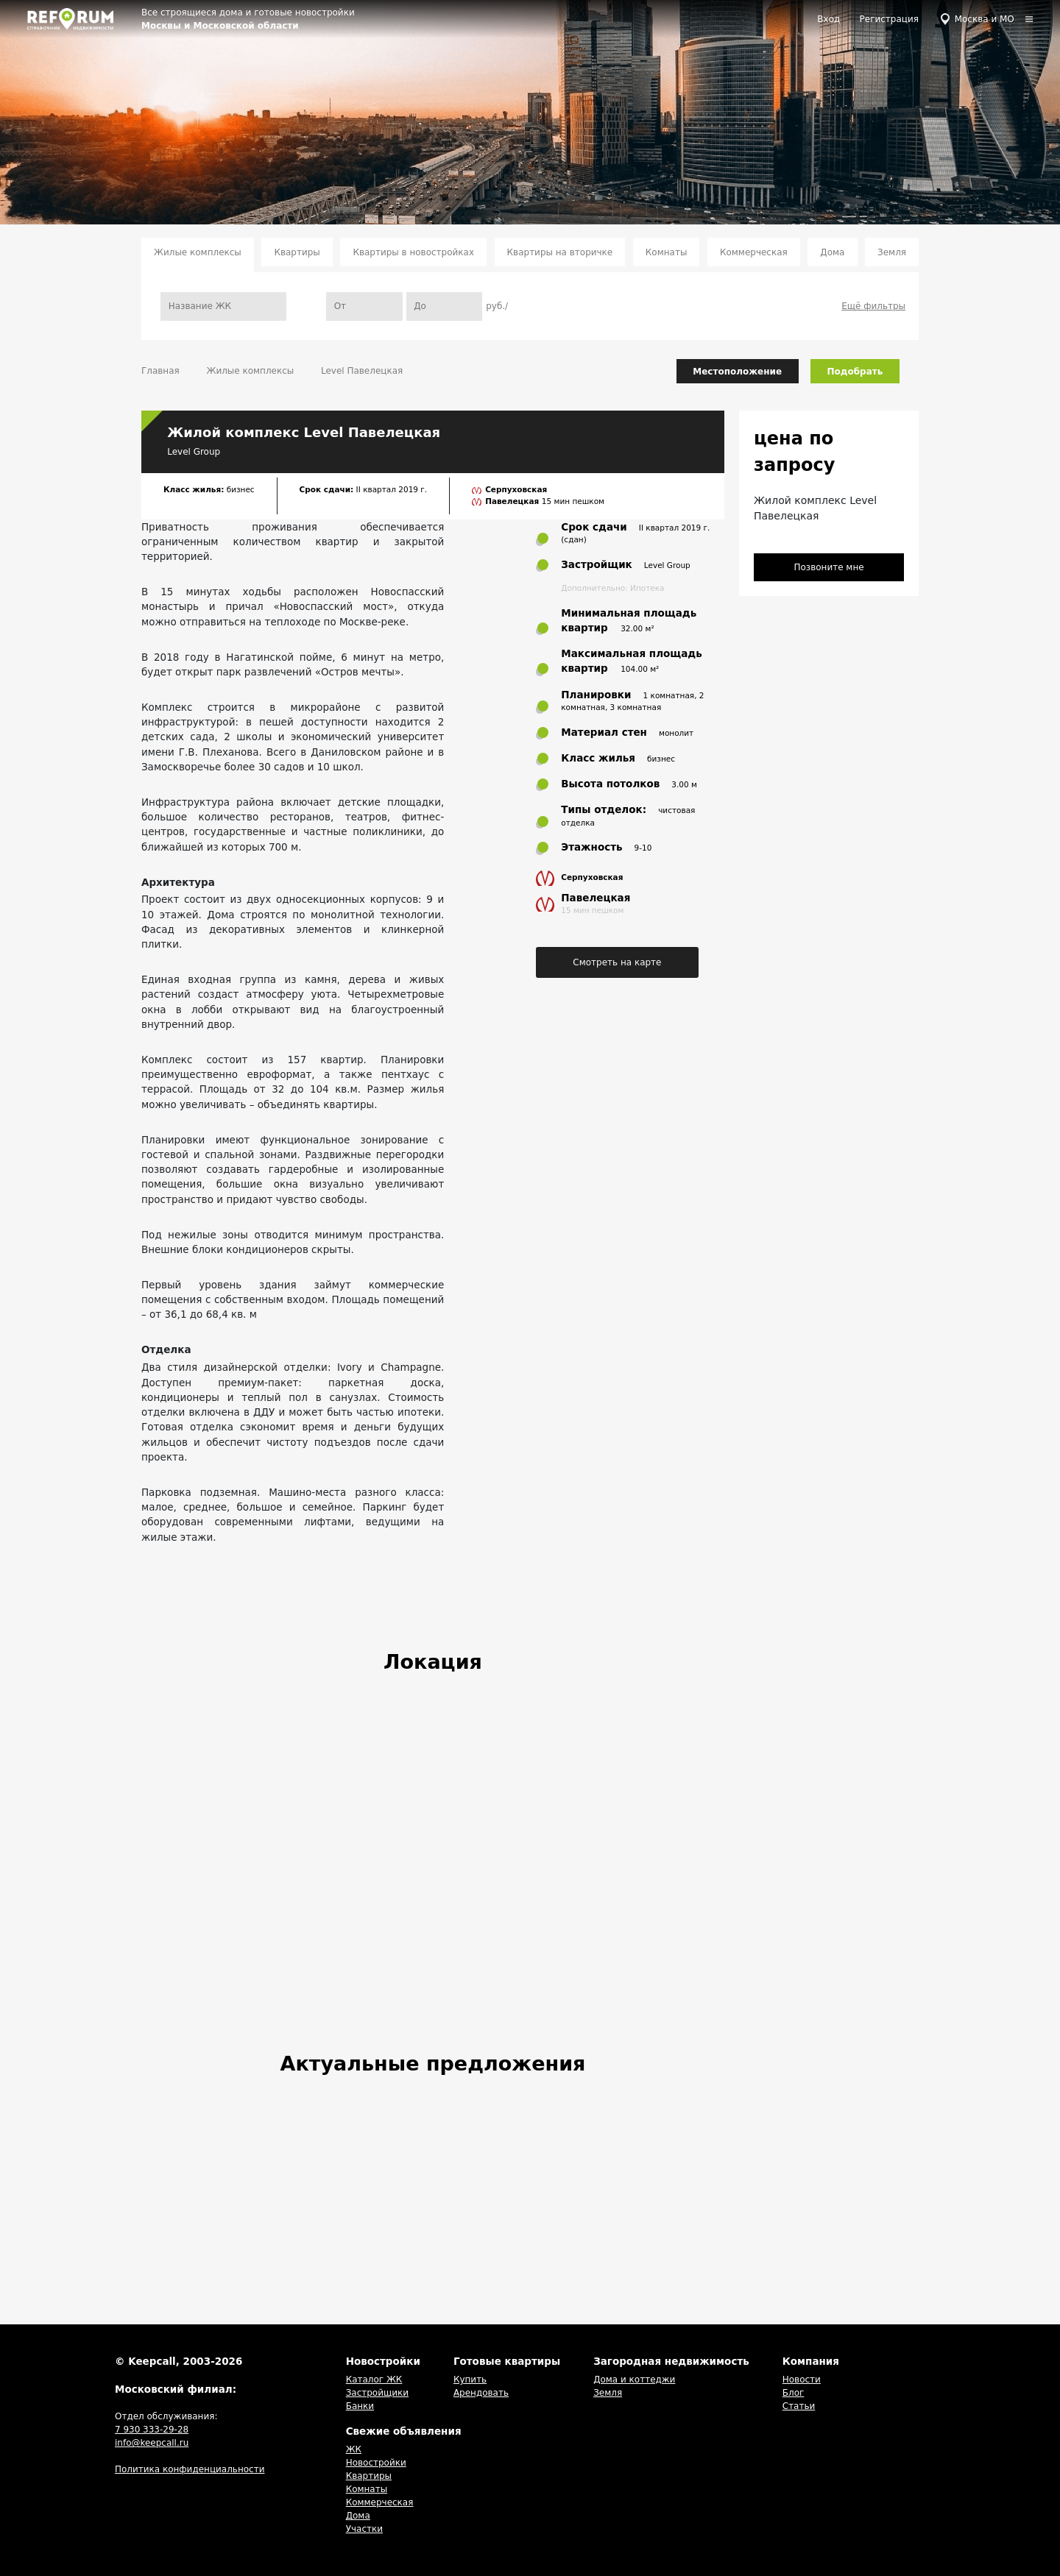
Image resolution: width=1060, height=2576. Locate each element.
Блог (793, 2393)
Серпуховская (516, 489)
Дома (832, 252)
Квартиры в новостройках (413, 252)
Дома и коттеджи (634, 2379)
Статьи (799, 2406)
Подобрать (855, 371)
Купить (470, 2379)
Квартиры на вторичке (560, 252)
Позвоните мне (828, 567)
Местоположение (737, 371)
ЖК (353, 2449)
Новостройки (376, 2463)
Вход (828, 19)
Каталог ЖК (374, 2379)
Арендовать (481, 2393)
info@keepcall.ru (151, 2443)
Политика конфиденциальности (189, 2469)
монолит (676, 732)
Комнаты (667, 252)
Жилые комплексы (197, 252)
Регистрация (889, 19)
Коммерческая (754, 252)
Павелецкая (513, 501)
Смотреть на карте (617, 962)
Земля (891, 252)
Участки (364, 2529)
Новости (801, 2379)
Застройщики (377, 2393)
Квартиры (296, 252)
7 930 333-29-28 (151, 2429)
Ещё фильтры (873, 306)
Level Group (193, 452)
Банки (360, 2406)
